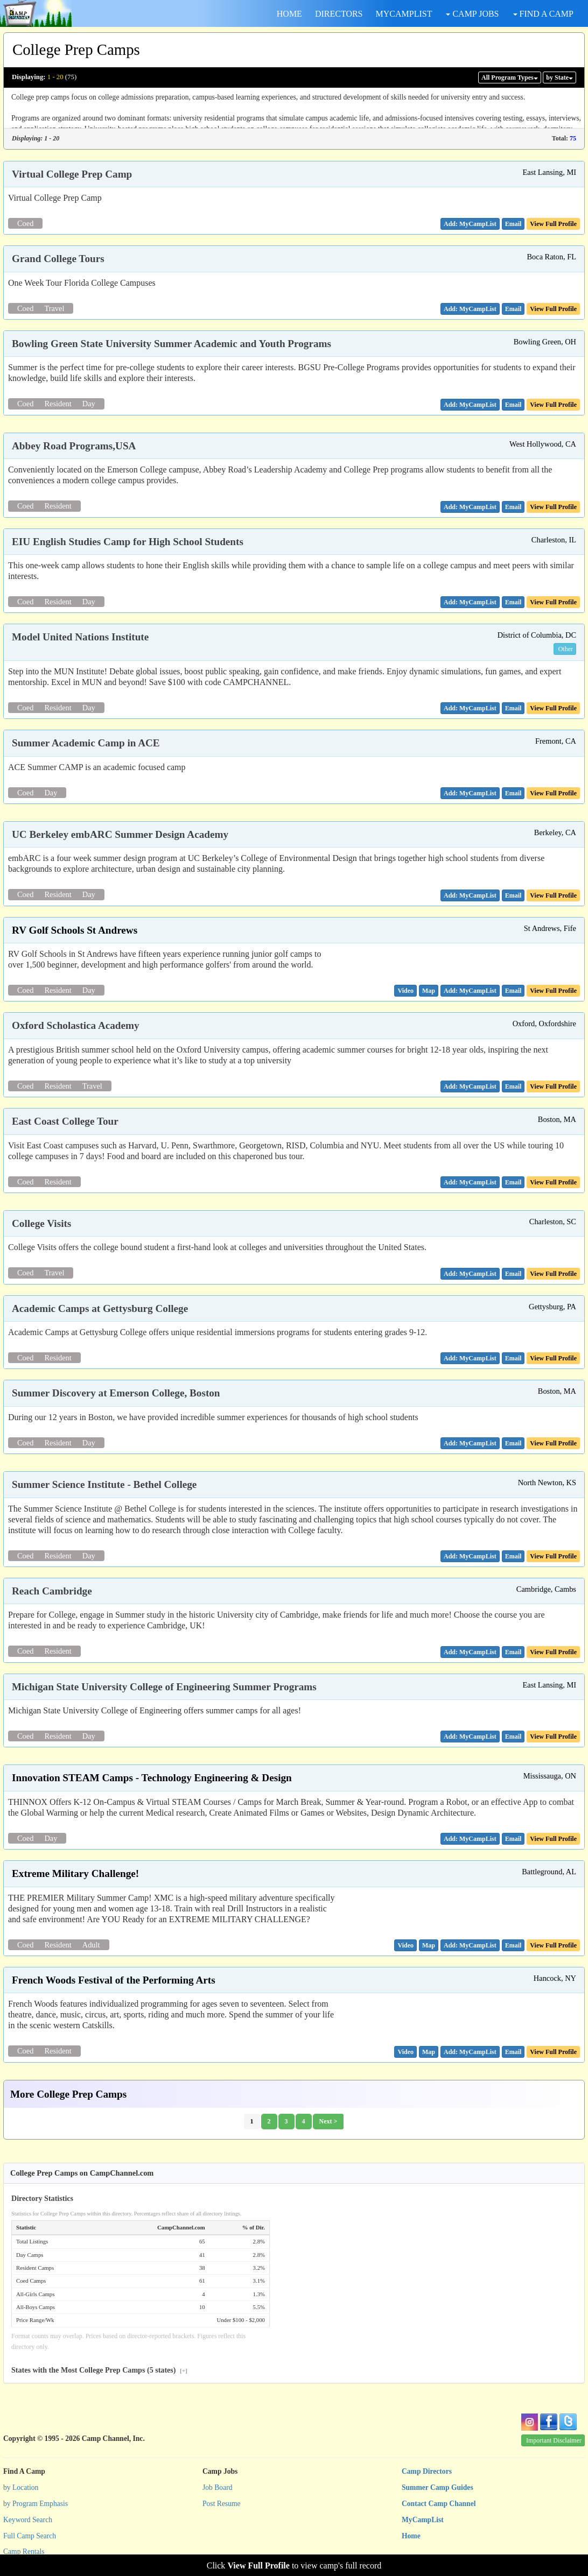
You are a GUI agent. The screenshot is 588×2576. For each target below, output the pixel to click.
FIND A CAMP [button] (543, 13)
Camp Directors (427, 2471)
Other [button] (565, 649)
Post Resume (221, 2504)
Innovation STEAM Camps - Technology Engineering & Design (152, 1777)
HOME (289, 13)
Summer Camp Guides (437, 2487)
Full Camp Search (29, 2536)
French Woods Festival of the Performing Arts (113, 1980)
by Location (20, 2487)
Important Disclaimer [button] (554, 2440)
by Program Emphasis (35, 2504)
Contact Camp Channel (438, 2504)
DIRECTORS (339, 13)
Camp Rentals (24, 2551)
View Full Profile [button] (553, 224)
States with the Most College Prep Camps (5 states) (99, 2370)
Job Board (217, 2487)
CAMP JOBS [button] (472, 13)
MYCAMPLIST (404, 13)
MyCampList (423, 2520)
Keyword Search (27, 2520)
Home (411, 2536)
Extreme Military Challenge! (75, 1873)
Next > (328, 2121)
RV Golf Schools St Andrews (74, 930)
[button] (513, 224)
